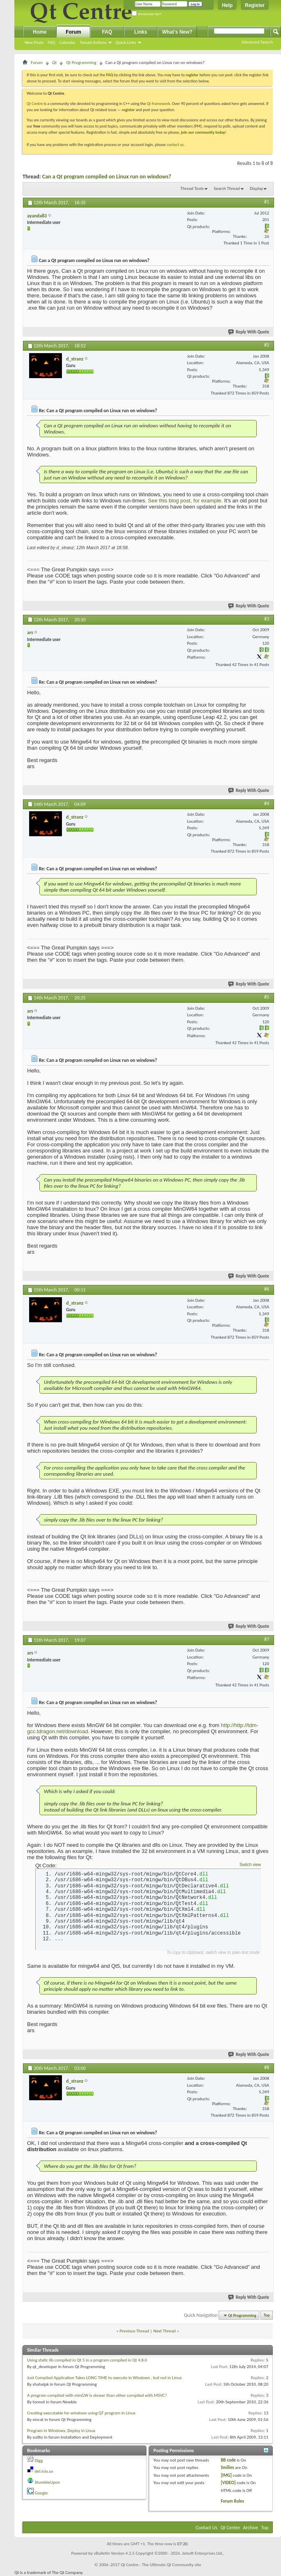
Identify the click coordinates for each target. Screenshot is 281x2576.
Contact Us (206, 2527)
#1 (266, 202)
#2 (266, 345)
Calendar (67, 42)
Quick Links (126, 42)
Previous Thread (134, 2331)
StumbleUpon (47, 2482)
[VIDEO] (228, 2482)
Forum (73, 32)
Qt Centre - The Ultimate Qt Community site (161, 2564)
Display (256, 188)
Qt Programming (81, 62)
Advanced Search (257, 42)
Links (140, 32)
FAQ (51, 42)
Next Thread (164, 2331)
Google (41, 2493)
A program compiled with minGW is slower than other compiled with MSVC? (97, 2395)
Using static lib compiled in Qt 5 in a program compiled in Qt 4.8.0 (87, 2360)
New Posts (34, 42)
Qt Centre (35, 103)
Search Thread (227, 188)
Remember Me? (147, 14)
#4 (266, 803)
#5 (266, 997)
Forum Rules (232, 2501)
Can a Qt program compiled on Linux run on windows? (106, 176)
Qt (54, 62)
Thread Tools (192, 188)
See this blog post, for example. (185, 500)
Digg (39, 2460)
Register (255, 5)
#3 (266, 619)
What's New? (177, 32)
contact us (175, 144)
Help (227, 5)
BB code (228, 2460)
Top (267, 2315)
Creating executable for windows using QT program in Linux (81, 2413)
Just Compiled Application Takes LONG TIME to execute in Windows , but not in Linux (104, 2377)
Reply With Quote (249, 332)
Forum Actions (93, 42)
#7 (266, 1639)
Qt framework (158, 103)
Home (39, 32)
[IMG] (226, 2475)
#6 (266, 1289)
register (128, 109)
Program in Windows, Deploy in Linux (61, 2430)
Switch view (250, 1864)
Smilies (227, 2467)
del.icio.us (44, 2471)
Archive (250, 2527)
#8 (266, 2067)
